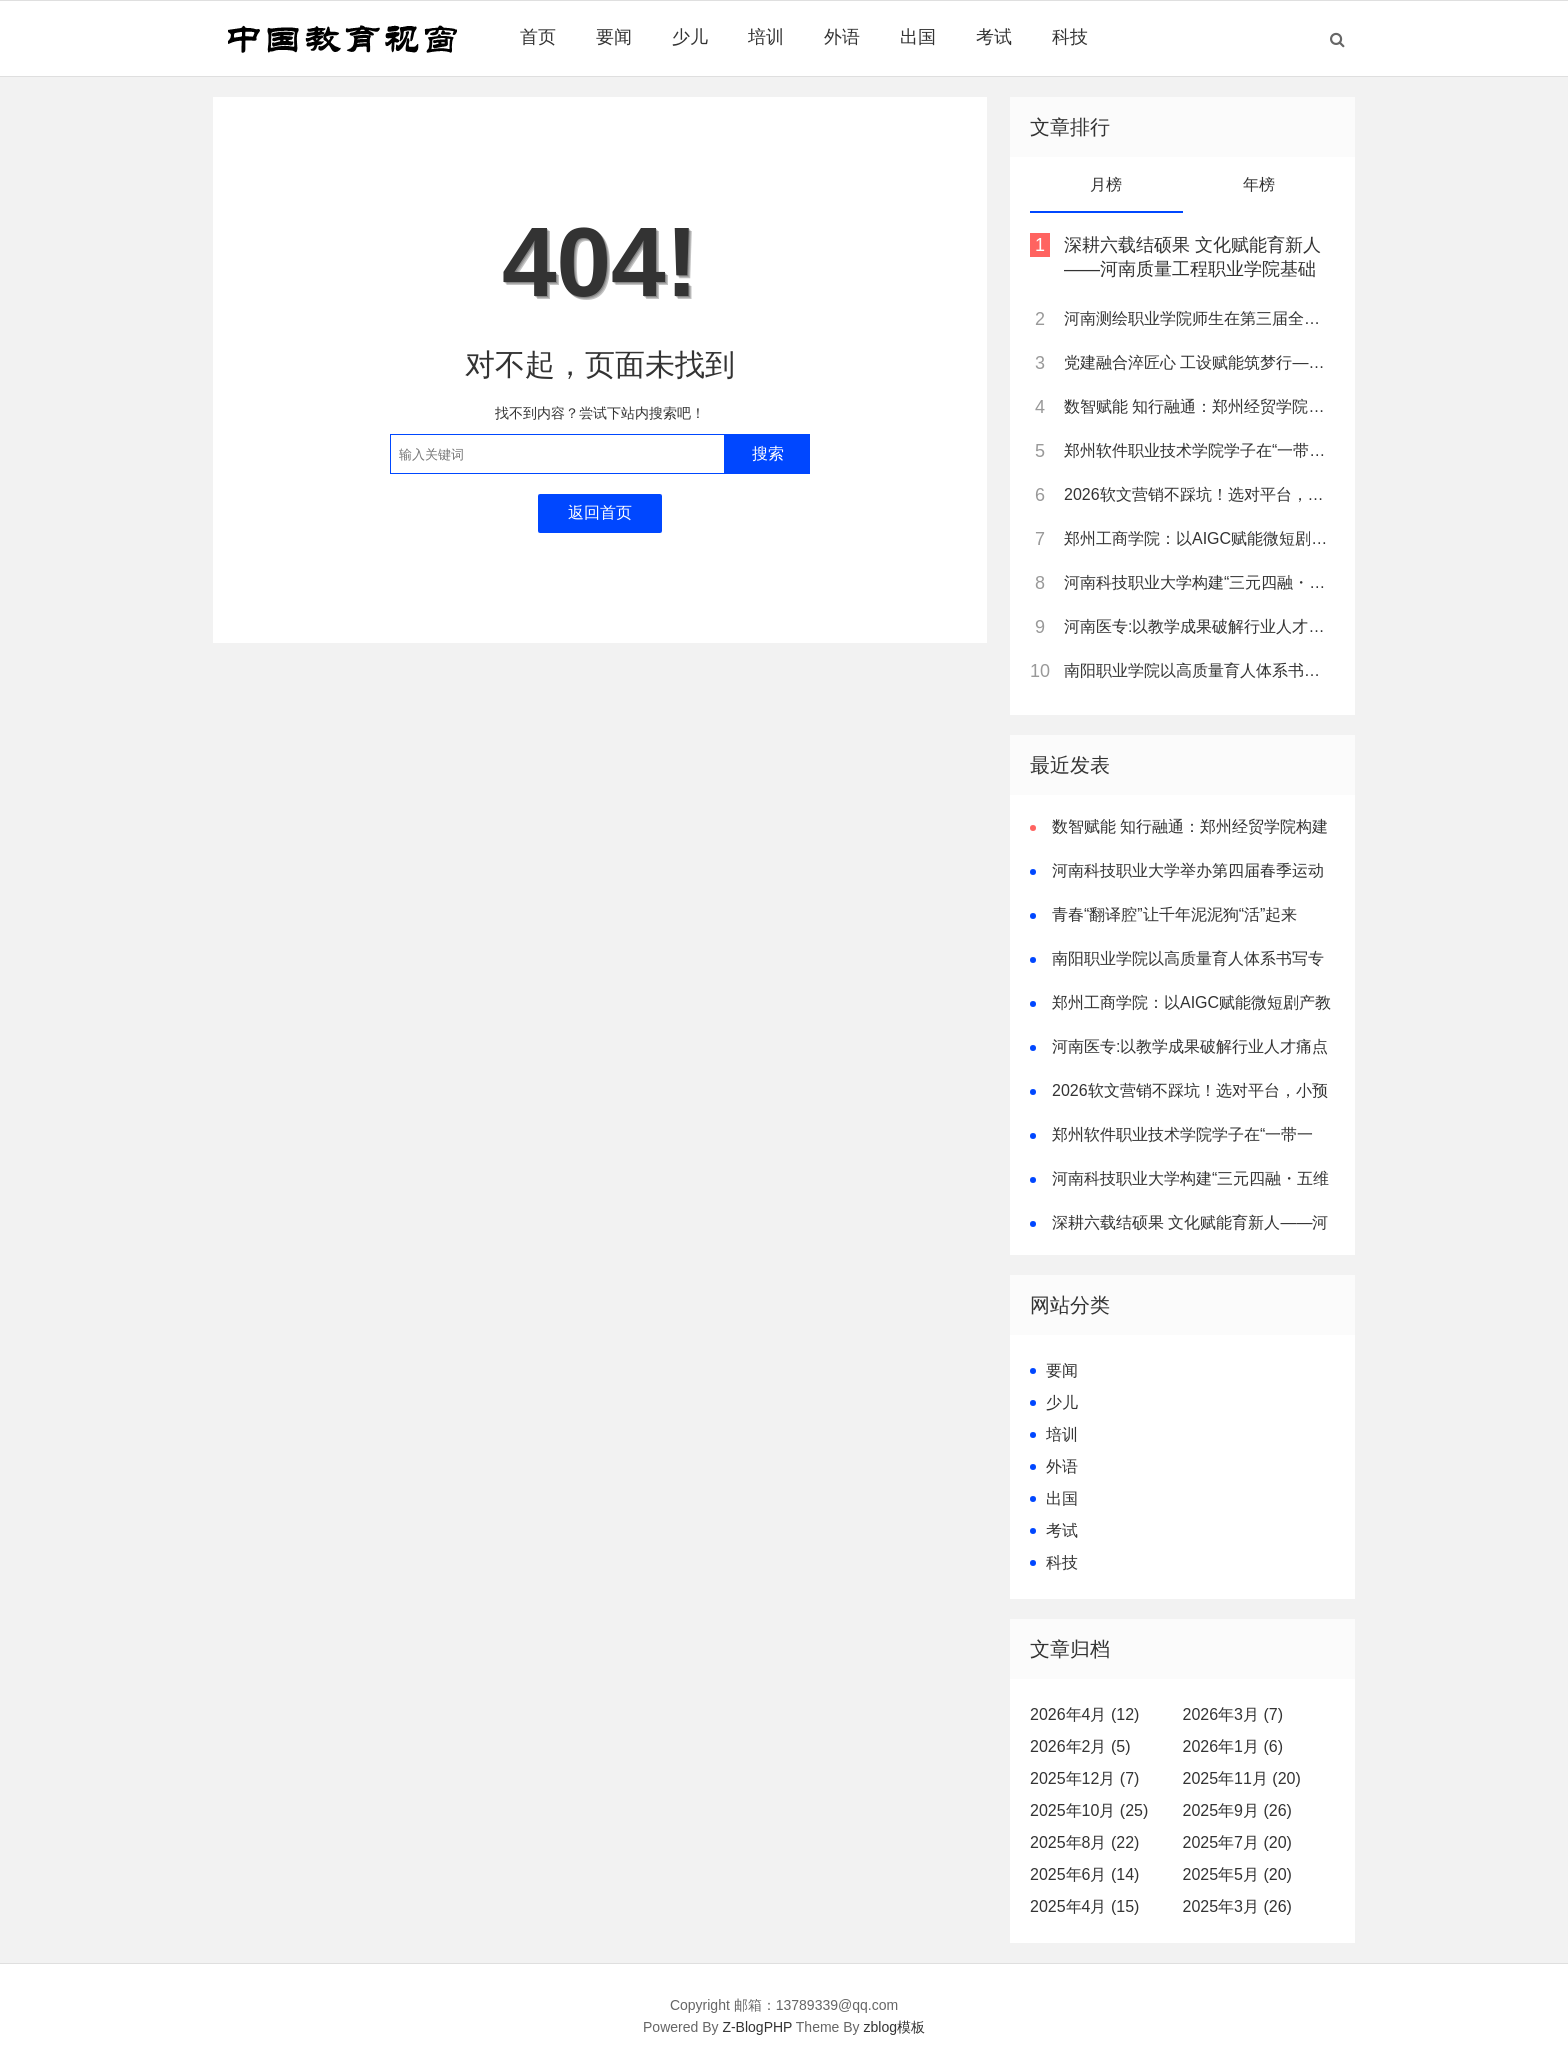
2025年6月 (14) (1084, 1874)
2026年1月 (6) (1233, 1746)
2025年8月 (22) (1084, 1842)
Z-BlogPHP (757, 2027)
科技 (1070, 37)
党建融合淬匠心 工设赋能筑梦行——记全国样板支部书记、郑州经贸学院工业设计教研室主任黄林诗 (1198, 362)
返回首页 (600, 512)
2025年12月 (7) (1084, 1778)
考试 (994, 37)
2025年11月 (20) (1242, 1778)
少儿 (690, 37)
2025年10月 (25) (1089, 1810)
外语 (842, 37)
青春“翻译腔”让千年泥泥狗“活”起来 (1174, 914)
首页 (538, 37)
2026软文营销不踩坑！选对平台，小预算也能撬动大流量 (1198, 494)
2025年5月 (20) (1237, 1874)
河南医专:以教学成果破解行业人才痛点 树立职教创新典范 (1198, 626)
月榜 (1106, 184)
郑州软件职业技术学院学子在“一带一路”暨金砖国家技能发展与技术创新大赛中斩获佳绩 (1198, 450)
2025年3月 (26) (1237, 1906)
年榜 (1259, 184)
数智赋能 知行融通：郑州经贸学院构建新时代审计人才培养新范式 (1198, 406)
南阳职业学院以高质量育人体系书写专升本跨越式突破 (1198, 670)
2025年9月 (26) (1237, 1810)
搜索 (768, 453)
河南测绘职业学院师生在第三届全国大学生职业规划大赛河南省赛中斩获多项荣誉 (1198, 318)
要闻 (614, 37)
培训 (766, 37)
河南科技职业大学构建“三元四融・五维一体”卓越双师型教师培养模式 (1198, 582)
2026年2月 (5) (1080, 1746)
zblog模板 (894, 2027)
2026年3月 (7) (1233, 1714)
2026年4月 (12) (1084, 1714)
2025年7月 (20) (1237, 1842)
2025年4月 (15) (1084, 1906)
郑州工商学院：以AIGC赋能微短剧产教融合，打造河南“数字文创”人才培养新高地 (1198, 538)
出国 (918, 37)
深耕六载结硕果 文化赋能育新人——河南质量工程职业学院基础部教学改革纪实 (1192, 269)
